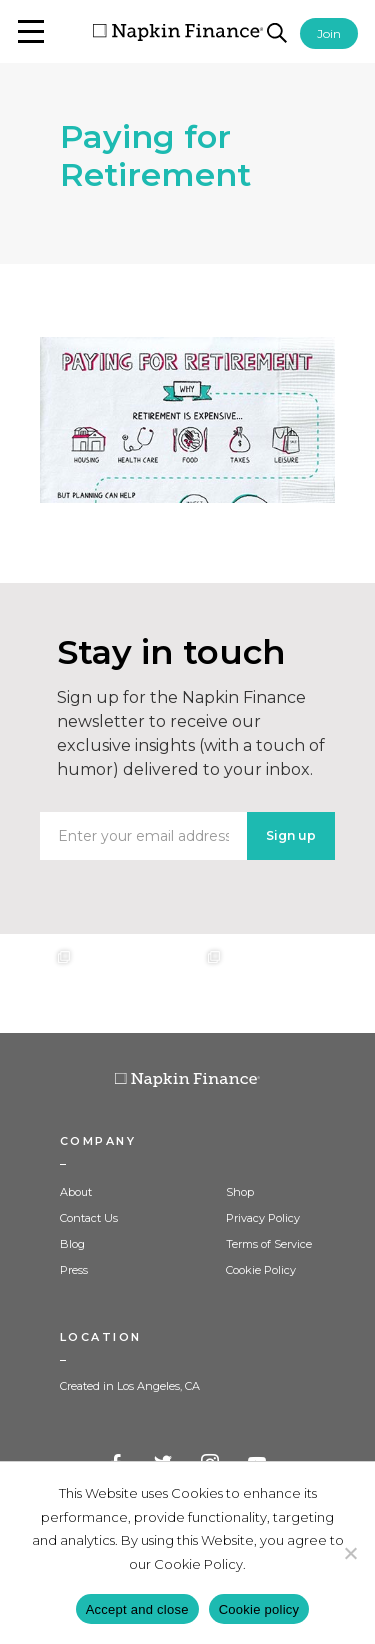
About (76, 1192)
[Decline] (350, 1553)
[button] (31, 31)
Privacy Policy (263, 1218)
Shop (240, 1192)
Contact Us (89, 1218)
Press (74, 1270)
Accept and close (137, 1609)
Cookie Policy (261, 1270)
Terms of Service (269, 1244)
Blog (72, 1244)
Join (329, 33)
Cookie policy (259, 1609)
